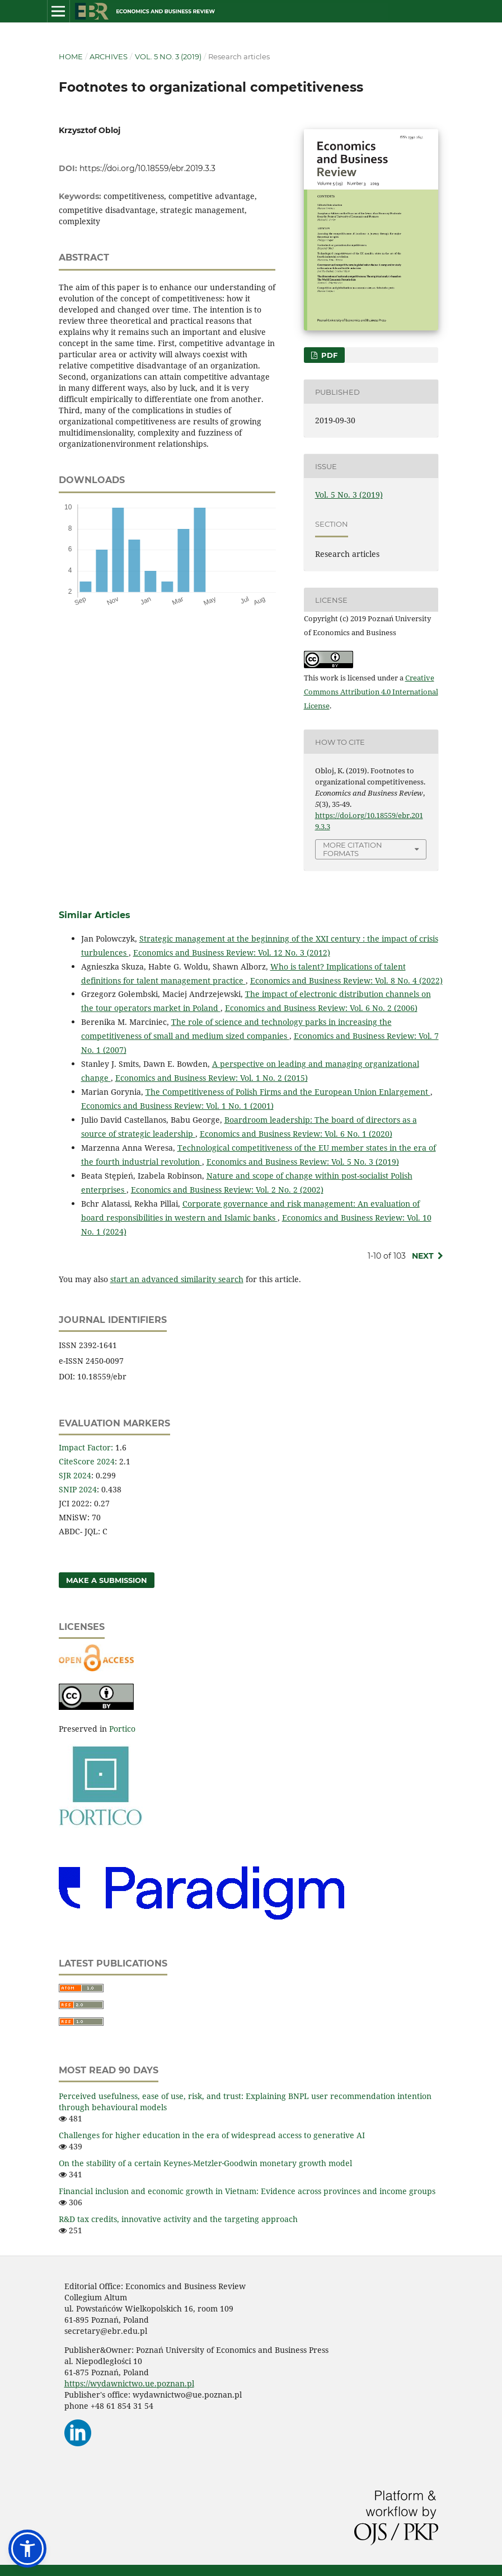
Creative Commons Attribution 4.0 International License (371, 692)
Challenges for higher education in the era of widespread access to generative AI (212, 2135)
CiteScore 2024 (87, 1461)
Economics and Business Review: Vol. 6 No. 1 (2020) (296, 1133)
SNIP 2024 (78, 1489)
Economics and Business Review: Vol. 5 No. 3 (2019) (303, 1161)
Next (423, 1256)
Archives (109, 56)
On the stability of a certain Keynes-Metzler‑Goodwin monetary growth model (206, 2163)
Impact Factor (85, 1447)
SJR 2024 (75, 1475)
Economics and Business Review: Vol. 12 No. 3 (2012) (231, 952)
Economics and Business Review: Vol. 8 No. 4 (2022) (346, 980)
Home (71, 56)
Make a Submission (106, 1580)
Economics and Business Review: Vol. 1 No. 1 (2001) (177, 1105)
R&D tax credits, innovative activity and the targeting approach (178, 2219)
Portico (122, 1728)
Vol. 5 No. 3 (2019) (168, 56)
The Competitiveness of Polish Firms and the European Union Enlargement (288, 1091)
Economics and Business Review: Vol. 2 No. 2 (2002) (227, 1189)
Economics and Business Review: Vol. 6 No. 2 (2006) (321, 1008)
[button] (27, 2548)
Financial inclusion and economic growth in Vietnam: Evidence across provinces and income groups (247, 2191)
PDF (328, 355)
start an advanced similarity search (176, 1279)
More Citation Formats (352, 849)
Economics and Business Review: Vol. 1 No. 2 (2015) (211, 1077)
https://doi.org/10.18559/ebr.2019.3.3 (147, 168)
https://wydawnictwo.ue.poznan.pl (129, 2383)
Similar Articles (94, 915)
